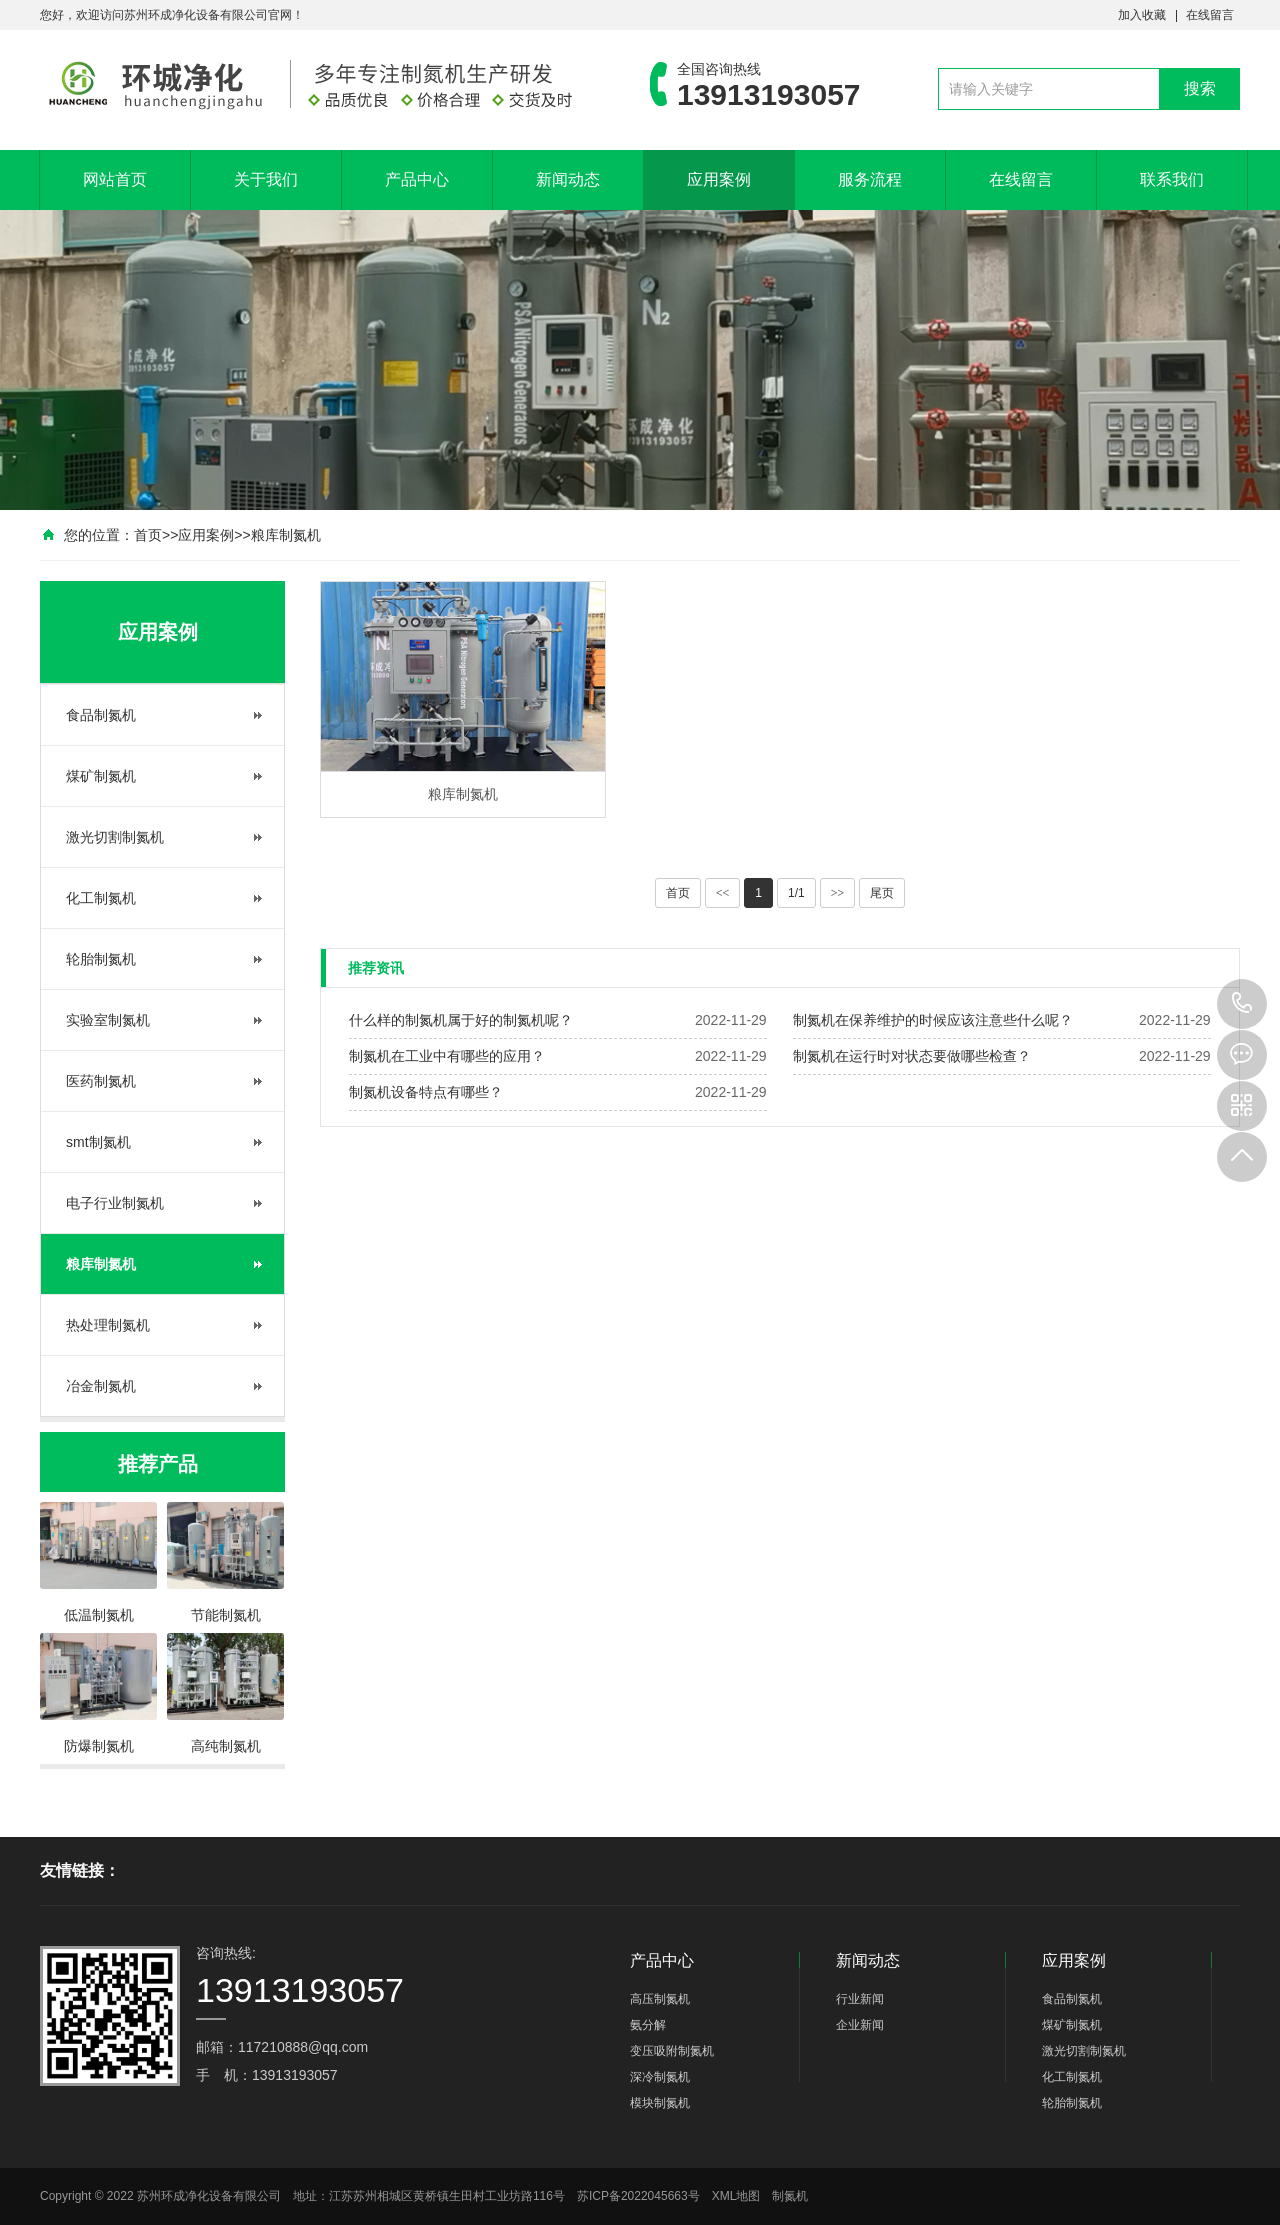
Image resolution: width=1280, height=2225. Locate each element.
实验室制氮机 (108, 1020)
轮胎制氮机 (101, 959)
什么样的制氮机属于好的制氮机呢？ (461, 1020)
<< (723, 893)
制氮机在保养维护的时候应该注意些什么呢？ (933, 1020)
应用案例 (719, 179)
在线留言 (1210, 15)
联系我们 (1172, 179)
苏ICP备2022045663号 (638, 2196)
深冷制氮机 (660, 2077)
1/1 (796, 893)
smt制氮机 (98, 1142)
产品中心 (417, 179)
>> (838, 893)
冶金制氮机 (101, 1386)
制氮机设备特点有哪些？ (426, 1092)
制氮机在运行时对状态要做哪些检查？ (912, 1056)
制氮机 (790, 2196)
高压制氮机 (660, 1999)
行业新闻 (860, 1999)
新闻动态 (568, 179)
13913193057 (1242, 1004)
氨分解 (648, 2025)
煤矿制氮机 (101, 776)
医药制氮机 (101, 1081)
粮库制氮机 (286, 535)
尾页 (882, 893)
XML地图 (736, 2196)
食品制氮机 (101, 715)
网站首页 (115, 179)
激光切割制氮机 (115, 837)
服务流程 (870, 179)
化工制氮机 (101, 898)
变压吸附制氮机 (672, 2051)
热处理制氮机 (108, 1325)
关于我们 (266, 179)
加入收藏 (1142, 15)
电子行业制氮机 (115, 1203)
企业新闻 (860, 2025)
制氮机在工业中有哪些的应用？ (447, 1056)
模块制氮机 (660, 2103)
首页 (148, 535)
